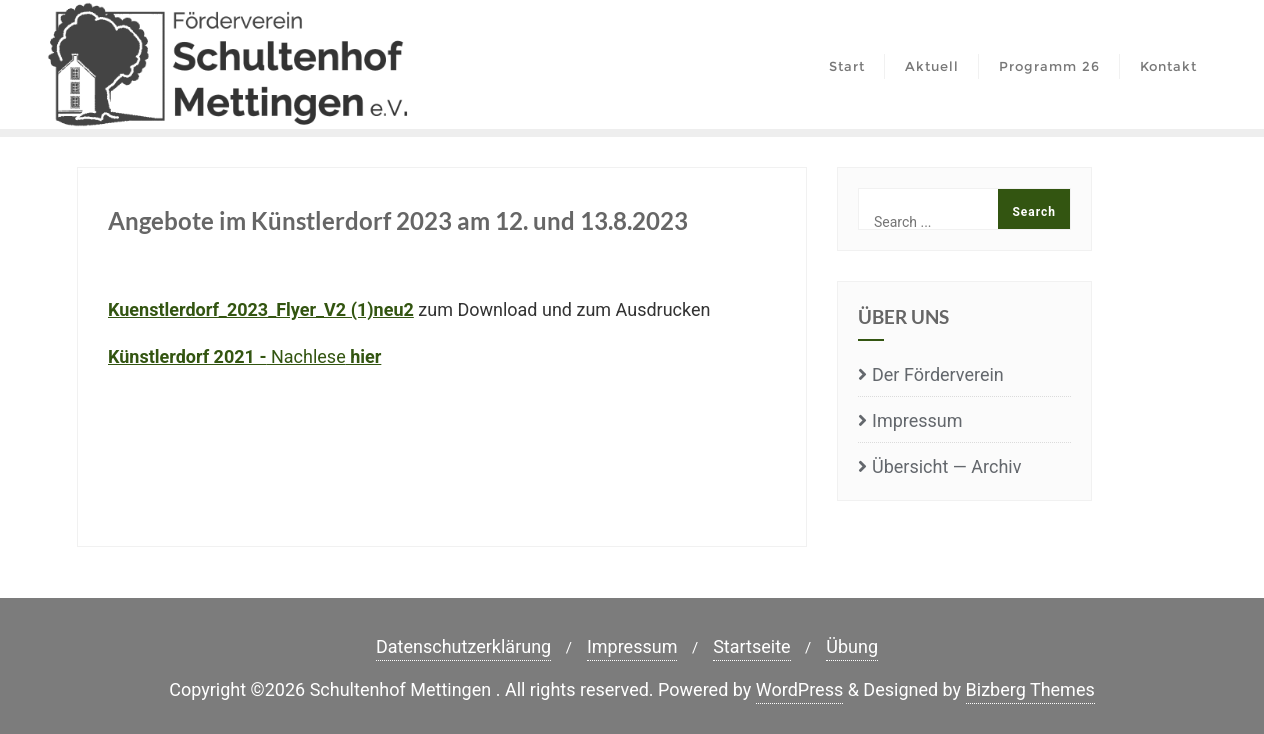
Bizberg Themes (1030, 689)
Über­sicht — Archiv (946, 466)
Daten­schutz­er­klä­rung (463, 646)
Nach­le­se (244, 356)
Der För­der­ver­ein (938, 374)
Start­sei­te (751, 646)
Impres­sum (917, 420)
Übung (852, 646)
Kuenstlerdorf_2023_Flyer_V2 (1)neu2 (261, 309)
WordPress (799, 689)
